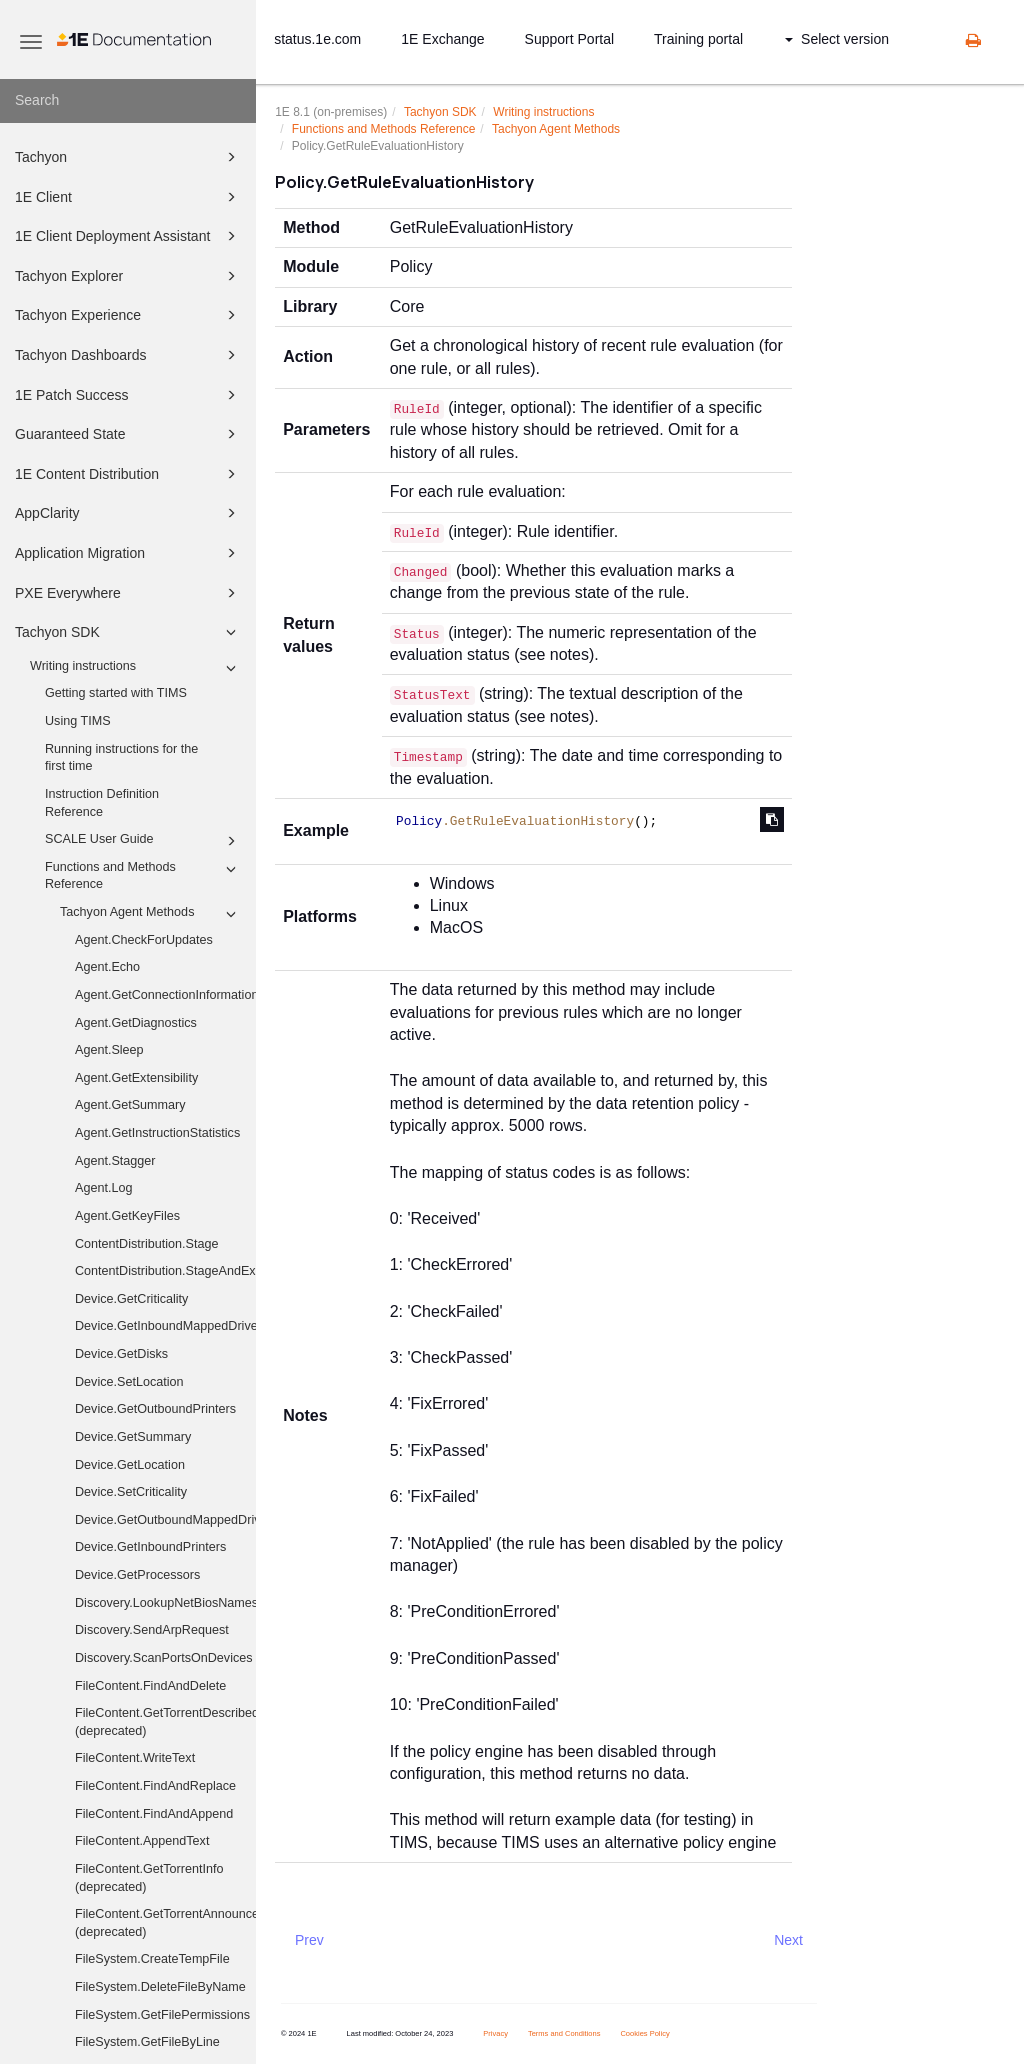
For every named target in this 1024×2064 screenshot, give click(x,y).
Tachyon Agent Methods (151, 914)
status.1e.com (317, 39)
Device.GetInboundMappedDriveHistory (165, 1326)
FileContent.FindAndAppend (154, 1814)
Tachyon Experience (128, 315)
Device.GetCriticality (131, 1299)
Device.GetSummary (133, 1437)
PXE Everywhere (128, 593)
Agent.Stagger (115, 1161)
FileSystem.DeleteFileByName (160, 1987)
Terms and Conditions (564, 2033)
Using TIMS (78, 721)
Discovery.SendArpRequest (152, 1630)
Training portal (698, 39)
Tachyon (128, 157)
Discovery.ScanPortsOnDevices (164, 1658)
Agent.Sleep (109, 1050)
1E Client (128, 197)
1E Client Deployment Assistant (128, 236)
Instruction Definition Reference (102, 803)
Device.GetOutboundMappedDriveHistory (165, 1520)
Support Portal (570, 39)
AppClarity (128, 513)
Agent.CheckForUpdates (144, 940)
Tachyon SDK (128, 632)
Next (788, 1940)
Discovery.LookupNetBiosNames (165, 1603)
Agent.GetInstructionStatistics (157, 1133)
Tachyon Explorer (128, 276)
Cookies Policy (644, 2033)
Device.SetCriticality (131, 1492)
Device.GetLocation (130, 1465)
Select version (837, 39)
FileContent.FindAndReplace (155, 1786)
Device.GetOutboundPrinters (155, 1409)
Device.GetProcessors (137, 1575)
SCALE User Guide (143, 841)
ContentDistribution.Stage (147, 1244)
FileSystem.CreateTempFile (152, 1959)
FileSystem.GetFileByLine (147, 2042)
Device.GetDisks (121, 1354)
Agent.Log (103, 1188)
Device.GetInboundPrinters (150, 1547)
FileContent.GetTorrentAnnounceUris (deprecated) (165, 1923)
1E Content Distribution (128, 474)
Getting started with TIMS (116, 693)
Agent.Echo (107, 967)
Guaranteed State (128, 434)
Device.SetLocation (129, 1382)
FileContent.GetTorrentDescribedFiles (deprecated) (165, 1722)
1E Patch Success (128, 395)
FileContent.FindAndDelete (150, 1686)
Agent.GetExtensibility (136, 1078)
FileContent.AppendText (142, 1841)
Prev (309, 1940)
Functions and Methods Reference (143, 875)
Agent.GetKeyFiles (127, 1216)
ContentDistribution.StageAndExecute (165, 1271)
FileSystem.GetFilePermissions (162, 2015)
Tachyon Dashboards (128, 355)
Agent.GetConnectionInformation (165, 995)
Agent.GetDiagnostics (136, 1023)
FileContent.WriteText (135, 1758)
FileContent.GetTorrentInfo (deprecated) (149, 1878)
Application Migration (128, 553)
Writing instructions (136, 668)
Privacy (495, 2033)
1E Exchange (442, 39)
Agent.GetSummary (130, 1105)
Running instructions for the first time (121, 758)
